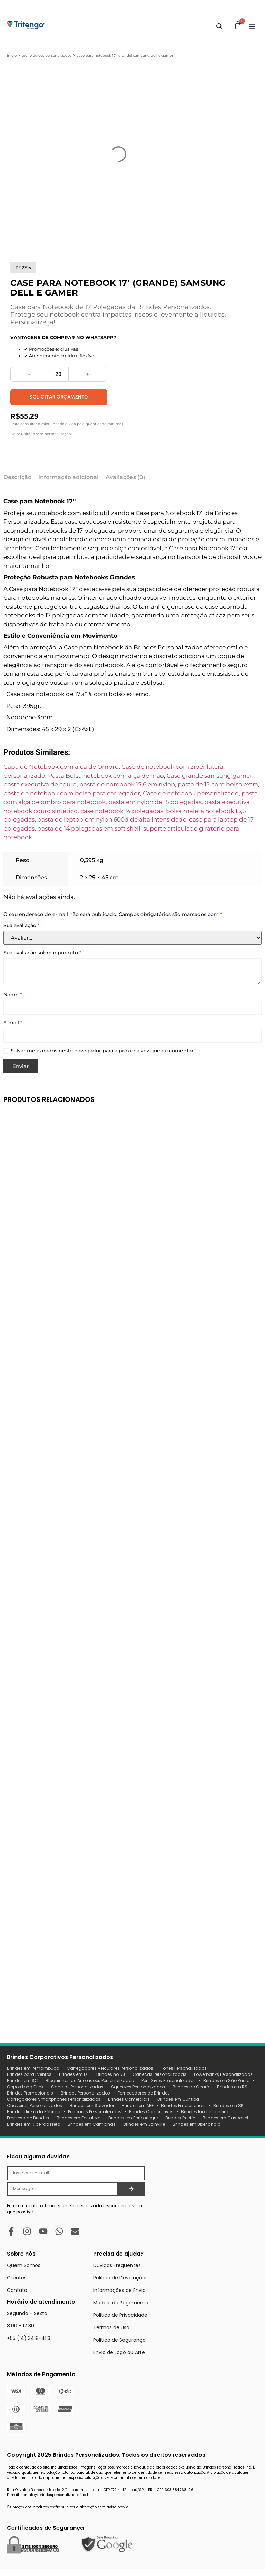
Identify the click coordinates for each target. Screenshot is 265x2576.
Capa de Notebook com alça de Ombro (61, 766)
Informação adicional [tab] (68, 477)
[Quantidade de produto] (58, 374)
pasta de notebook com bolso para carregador (71, 793)
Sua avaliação (21, 925)
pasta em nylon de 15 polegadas (155, 801)
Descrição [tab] (17, 477)
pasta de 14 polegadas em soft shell (88, 828)
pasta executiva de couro (40, 784)
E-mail (12, 1023)
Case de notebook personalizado (191, 793)
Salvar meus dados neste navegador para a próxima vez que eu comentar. (103, 1051)
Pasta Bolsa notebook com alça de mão (106, 775)
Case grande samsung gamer (209, 775)
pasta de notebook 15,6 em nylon (127, 784)
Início (12, 55)
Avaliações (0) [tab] (125, 477)
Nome (12, 995)
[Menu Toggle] (251, 26)
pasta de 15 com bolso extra (218, 784)
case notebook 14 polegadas (121, 810)
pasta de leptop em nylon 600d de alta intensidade (111, 819)
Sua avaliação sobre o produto (42, 953)
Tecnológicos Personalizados (46, 55)
